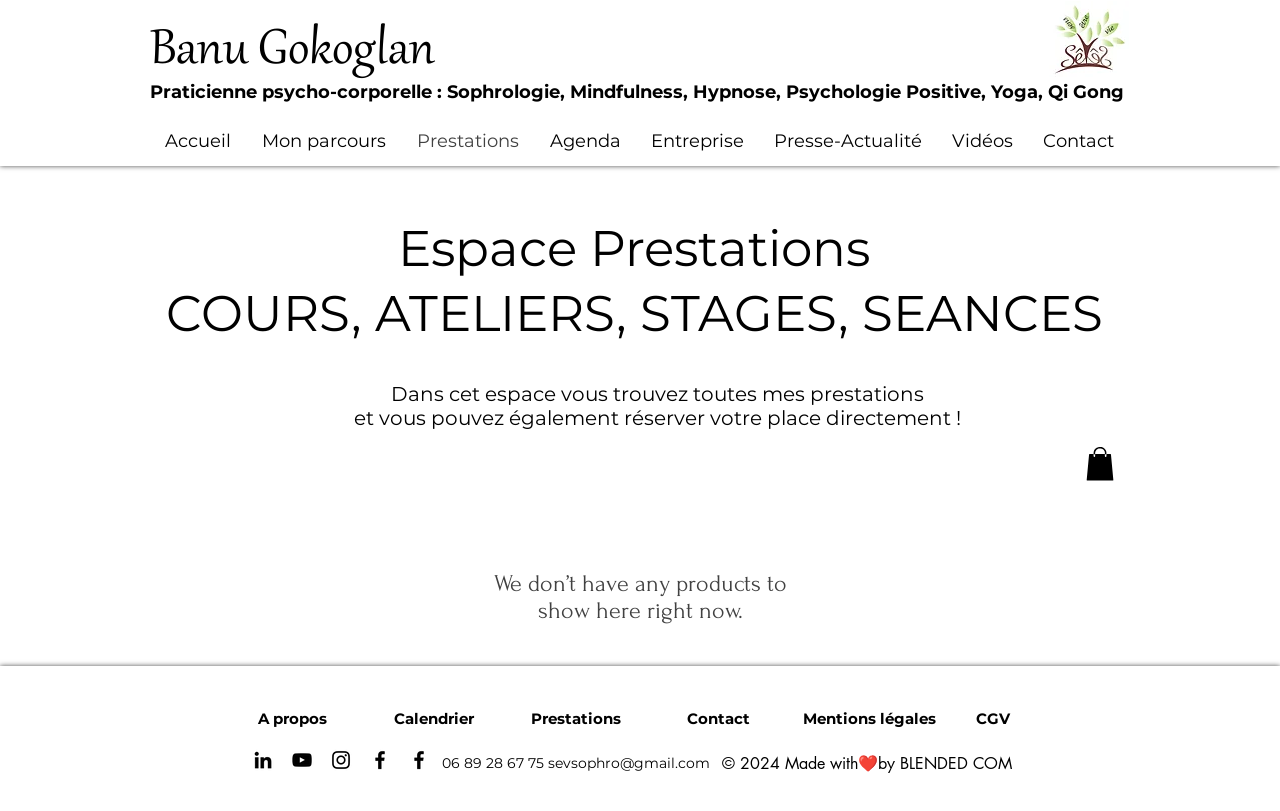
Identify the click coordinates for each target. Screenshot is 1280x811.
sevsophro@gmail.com (629, 763)
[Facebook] (380, 760)
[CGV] (992, 718)
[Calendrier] (434, 718)
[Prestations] (576, 718)
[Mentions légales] (869, 718)
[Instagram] (341, 760)
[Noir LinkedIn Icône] (263, 760)
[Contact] (718, 718)
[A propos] (292, 718)
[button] (1100, 463)
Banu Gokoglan (292, 52)
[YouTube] (302, 760)
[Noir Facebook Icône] (419, 760)
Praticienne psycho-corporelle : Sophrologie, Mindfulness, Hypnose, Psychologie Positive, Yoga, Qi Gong (637, 92)
